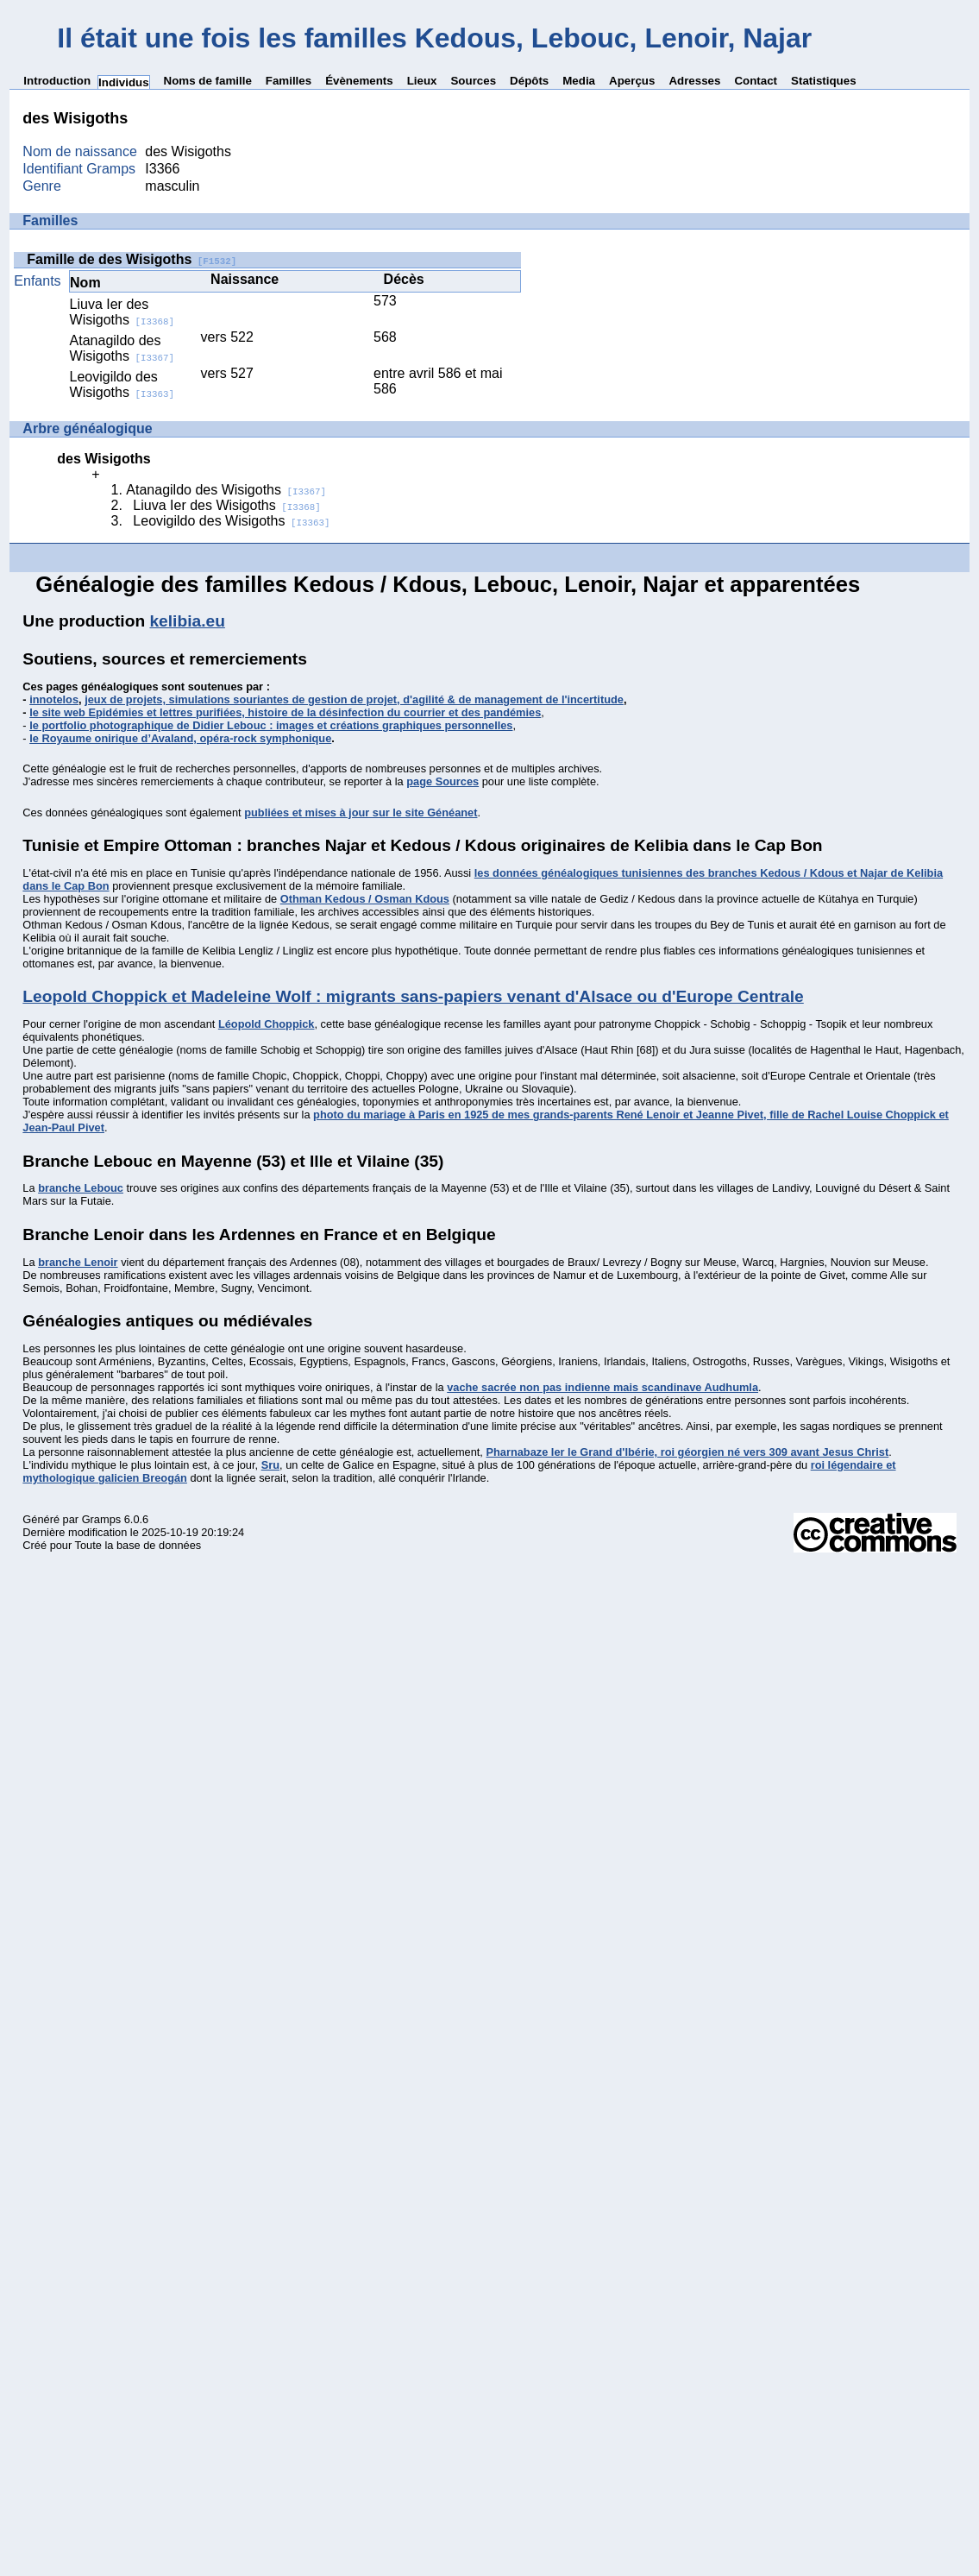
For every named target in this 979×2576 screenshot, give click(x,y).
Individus (123, 82)
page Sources (442, 781)
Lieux (422, 80)
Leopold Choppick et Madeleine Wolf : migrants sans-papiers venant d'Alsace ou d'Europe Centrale (412, 996)
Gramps (102, 1519)
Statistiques (824, 80)
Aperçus (632, 80)
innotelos (53, 699)
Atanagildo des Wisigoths (122, 348)
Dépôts (529, 80)
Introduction (57, 80)
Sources (473, 80)
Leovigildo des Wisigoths (122, 384)
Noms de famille (208, 80)
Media (578, 80)
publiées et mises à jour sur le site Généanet (360, 812)
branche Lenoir (77, 1262)
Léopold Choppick (266, 1023)
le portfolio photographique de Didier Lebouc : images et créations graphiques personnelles (270, 725)
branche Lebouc (80, 1187)
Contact (755, 80)
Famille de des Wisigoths (131, 259)
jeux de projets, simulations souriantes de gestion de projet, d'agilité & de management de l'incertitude (354, 699)
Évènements (359, 80)
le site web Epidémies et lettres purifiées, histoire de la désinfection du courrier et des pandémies (285, 712)
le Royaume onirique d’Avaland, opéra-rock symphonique (180, 738)
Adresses (694, 80)
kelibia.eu (186, 621)
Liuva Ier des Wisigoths (122, 312)
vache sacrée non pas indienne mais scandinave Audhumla (602, 1387)
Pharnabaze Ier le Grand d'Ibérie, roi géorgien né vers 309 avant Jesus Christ (687, 1451)
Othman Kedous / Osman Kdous (364, 898)
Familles (288, 80)
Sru (270, 1464)
